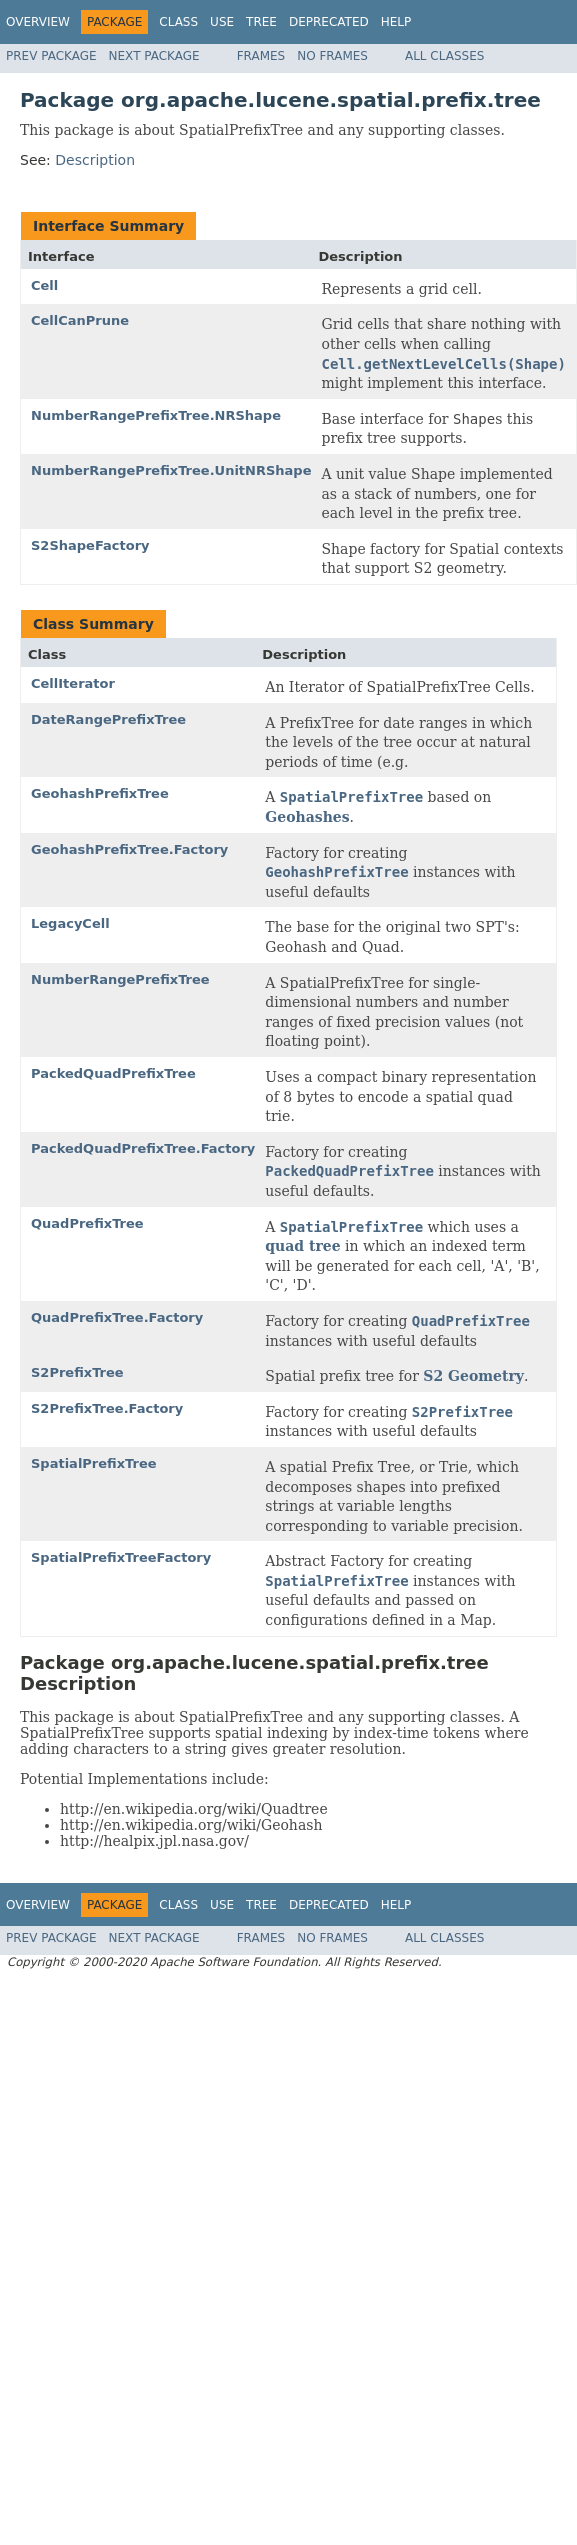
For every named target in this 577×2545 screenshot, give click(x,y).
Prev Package (51, 56)
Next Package (154, 56)
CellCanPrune (80, 320)
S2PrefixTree (77, 1372)
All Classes (444, 56)
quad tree (302, 1246)
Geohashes (307, 817)
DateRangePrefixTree (108, 719)
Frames (261, 56)
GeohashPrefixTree (100, 793)
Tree (261, 22)
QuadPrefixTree (87, 1223)
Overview (38, 22)
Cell (44, 285)
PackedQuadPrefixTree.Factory (143, 1148)
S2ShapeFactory (90, 545)
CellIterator (73, 683)
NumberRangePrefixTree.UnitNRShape (171, 470)
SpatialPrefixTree (94, 1463)
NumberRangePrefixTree (120, 979)
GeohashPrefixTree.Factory (129, 849)
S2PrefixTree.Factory (107, 1408)
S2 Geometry (473, 1376)
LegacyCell (70, 923)
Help (396, 22)
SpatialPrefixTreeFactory (121, 1557)
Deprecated (329, 22)
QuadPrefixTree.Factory (117, 1317)
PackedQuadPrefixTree (113, 1073)
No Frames (332, 56)
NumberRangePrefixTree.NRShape (156, 415)
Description (95, 160)
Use (222, 22)
